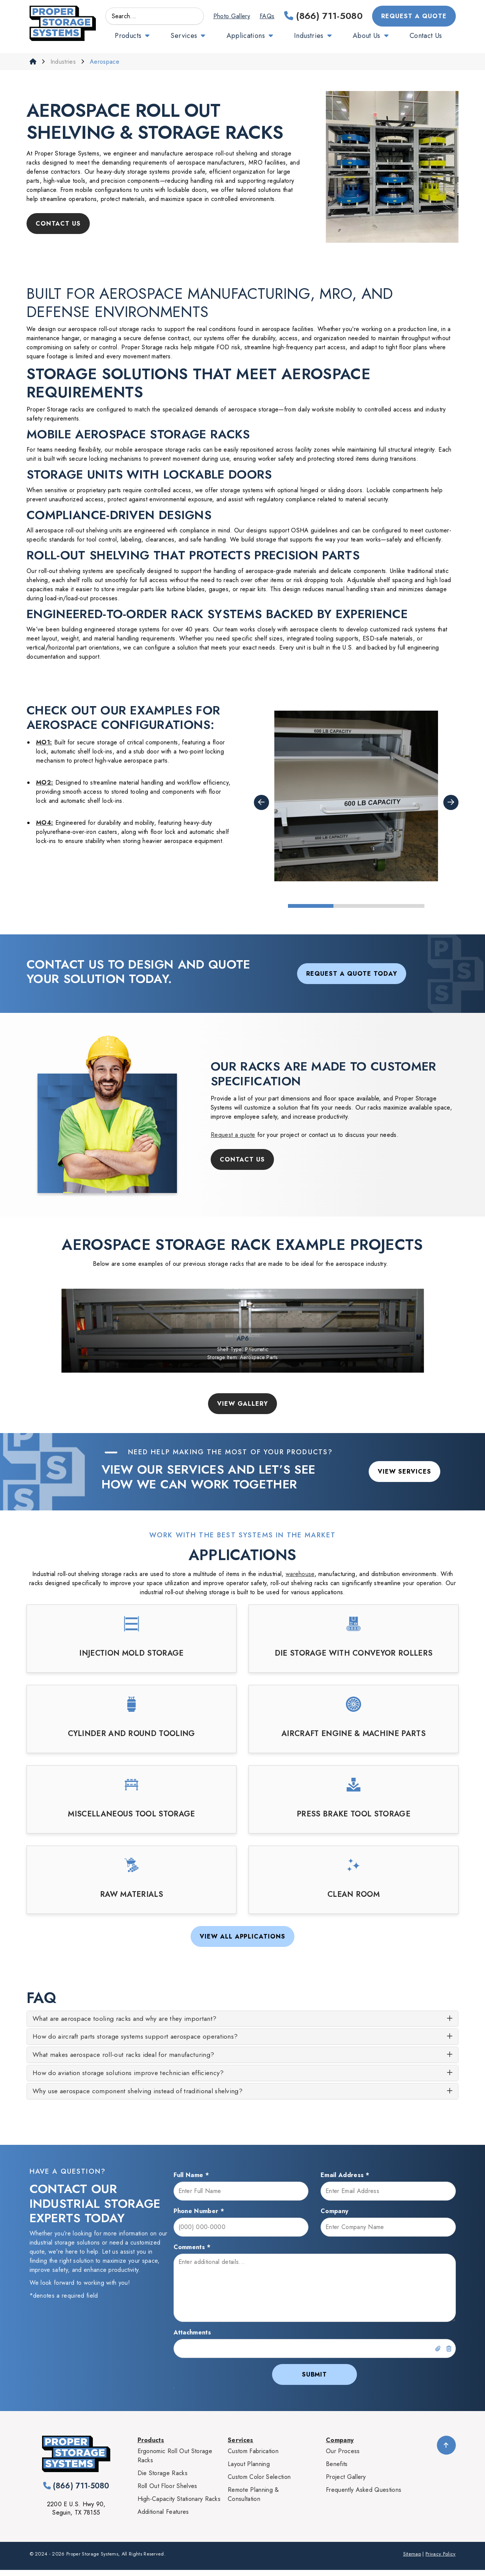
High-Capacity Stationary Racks (179, 2505)
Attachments (192, 2338)
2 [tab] (356, 906)
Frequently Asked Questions (363, 2495)
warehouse (300, 1574)
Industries (309, 36)
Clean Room (353, 1894)
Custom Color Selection (259, 2483)
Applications (246, 36)
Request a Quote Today (351, 973)
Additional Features (163, 2517)
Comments (192, 2253)
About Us (366, 36)
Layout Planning (249, 2470)
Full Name (191, 2181)
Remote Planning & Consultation (253, 2500)
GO (193, 16)
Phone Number (199, 2217)
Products (128, 36)
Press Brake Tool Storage (353, 1814)
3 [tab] (401, 906)
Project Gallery (346, 2483)
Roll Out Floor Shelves (167, 2492)
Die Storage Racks (163, 2479)
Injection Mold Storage (131, 1653)
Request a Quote (413, 16)
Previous (261, 802)
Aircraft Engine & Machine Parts (354, 1733)
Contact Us (426, 36)
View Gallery (242, 1403)
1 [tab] (310, 906)
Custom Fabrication (253, 2457)
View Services (404, 1471)
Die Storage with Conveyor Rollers (354, 1653)
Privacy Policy (440, 2559)
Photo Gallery (231, 16)
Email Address (345, 2181)
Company (334, 2217)
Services (184, 36)
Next (450, 802)
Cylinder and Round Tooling (131, 1733)
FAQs (267, 16)
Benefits (337, 2470)
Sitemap (412, 2559)
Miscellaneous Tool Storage (131, 1814)
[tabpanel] (356, 796)
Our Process (343, 2457)
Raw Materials (131, 1894)
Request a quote (233, 1134)
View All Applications (242, 1936)
